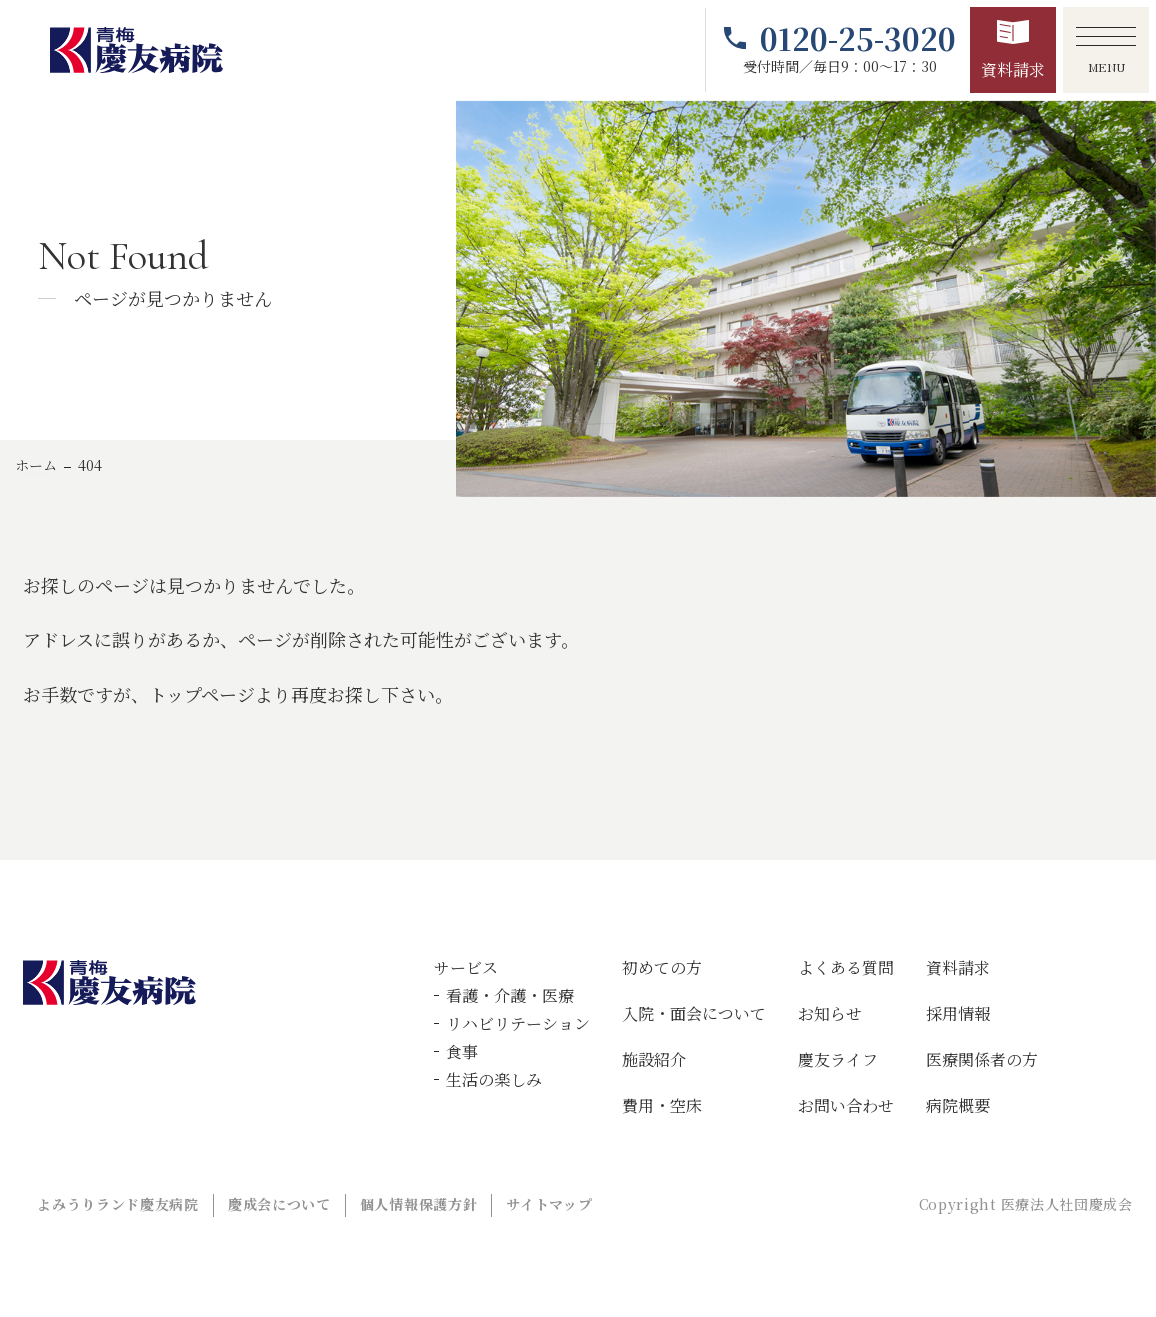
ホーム (36, 465)
